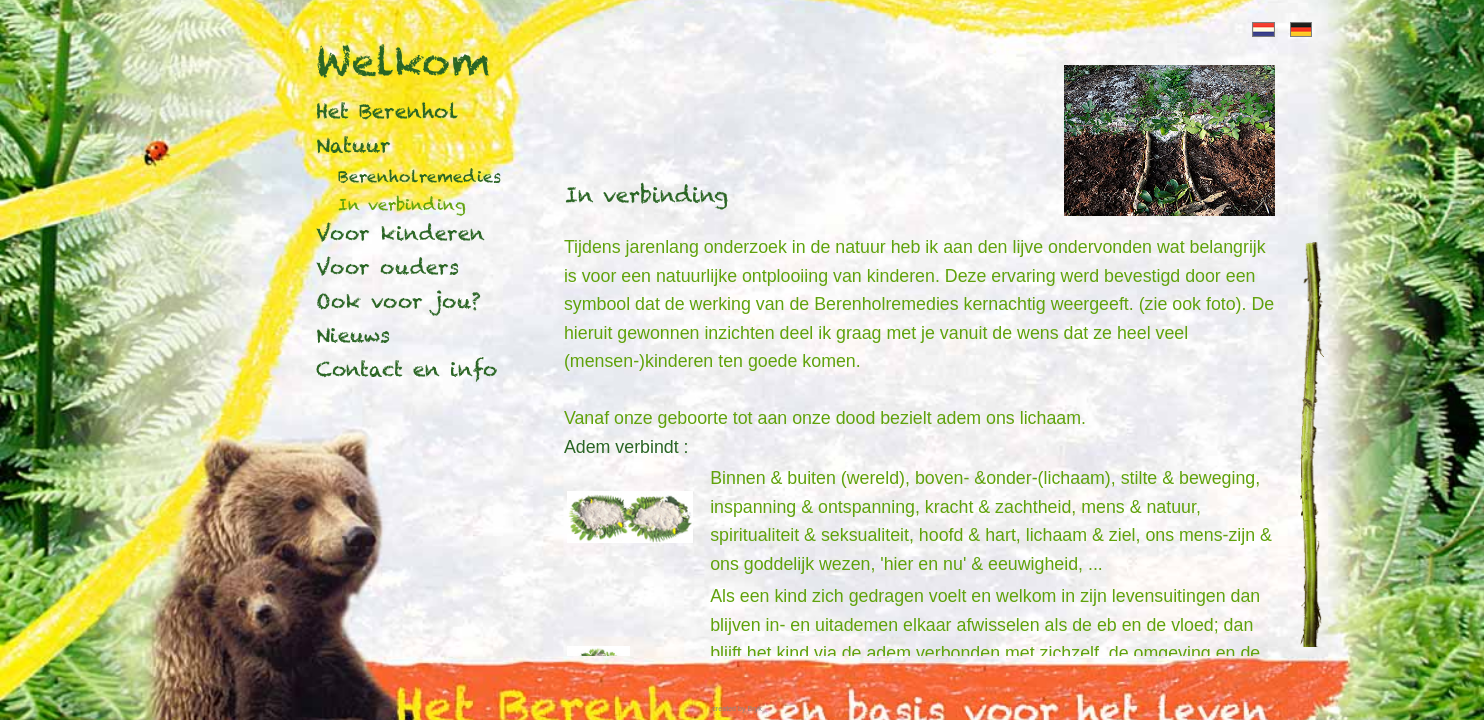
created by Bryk (736, 709)
